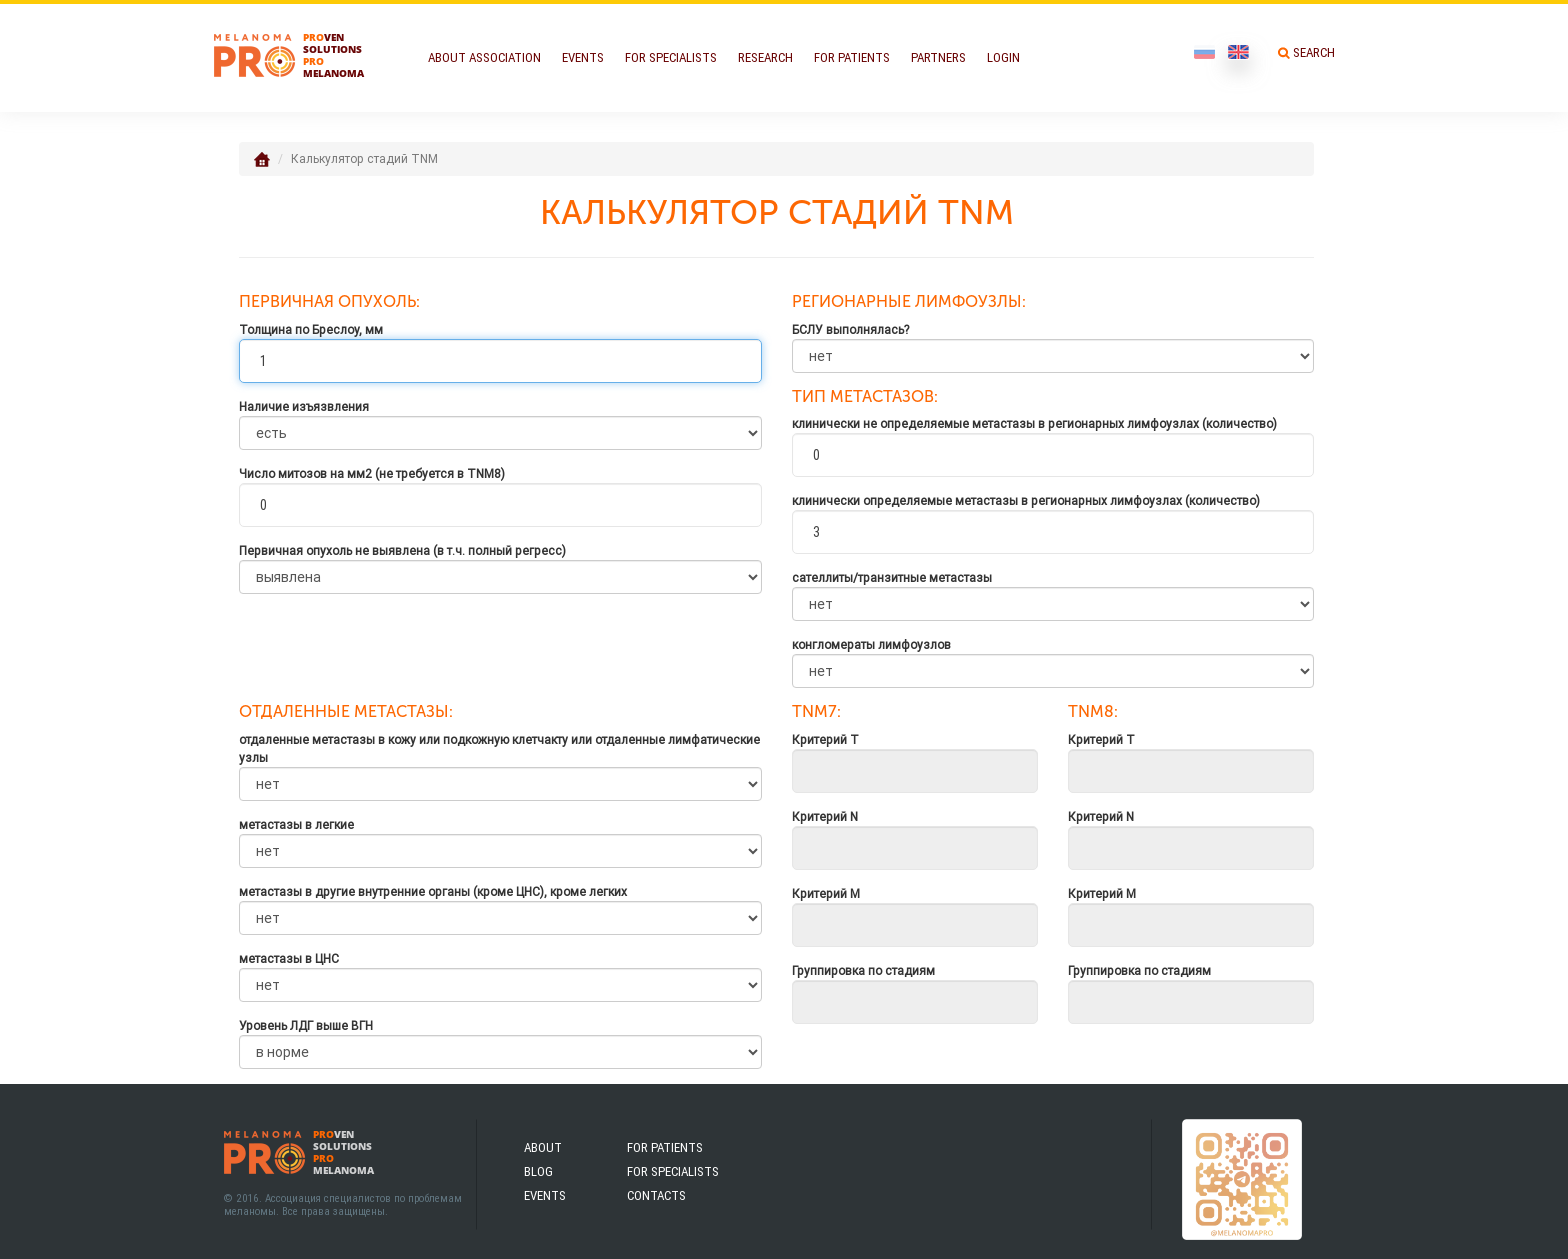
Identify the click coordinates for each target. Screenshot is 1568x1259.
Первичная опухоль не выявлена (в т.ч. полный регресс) (402, 550)
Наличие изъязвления (304, 406)
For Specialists (671, 57)
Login (1003, 57)
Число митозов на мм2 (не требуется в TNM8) (372, 473)
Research (765, 57)
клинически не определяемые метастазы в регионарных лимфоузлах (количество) (1034, 423)
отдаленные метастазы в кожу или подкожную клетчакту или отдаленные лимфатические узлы (499, 748)
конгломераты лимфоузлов (871, 644)
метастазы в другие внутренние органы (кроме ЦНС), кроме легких (433, 891)
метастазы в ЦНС (289, 958)
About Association (484, 57)
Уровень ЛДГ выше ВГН (306, 1025)
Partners (938, 57)
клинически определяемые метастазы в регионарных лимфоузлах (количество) (1026, 500)
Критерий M (826, 893)
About (543, 1147)
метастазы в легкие (296, 824)
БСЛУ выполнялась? (850, 329)
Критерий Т (825, 739)
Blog (538, 1171)
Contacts (656, 1195)
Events (583, 57)
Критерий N (825, 816)
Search (1314, 52)
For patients (665, 1147)
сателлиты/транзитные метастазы (892, 577)
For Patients (852, 57)
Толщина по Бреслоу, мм (311, 329)
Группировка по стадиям (863, 970)
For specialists (673, 1171)
